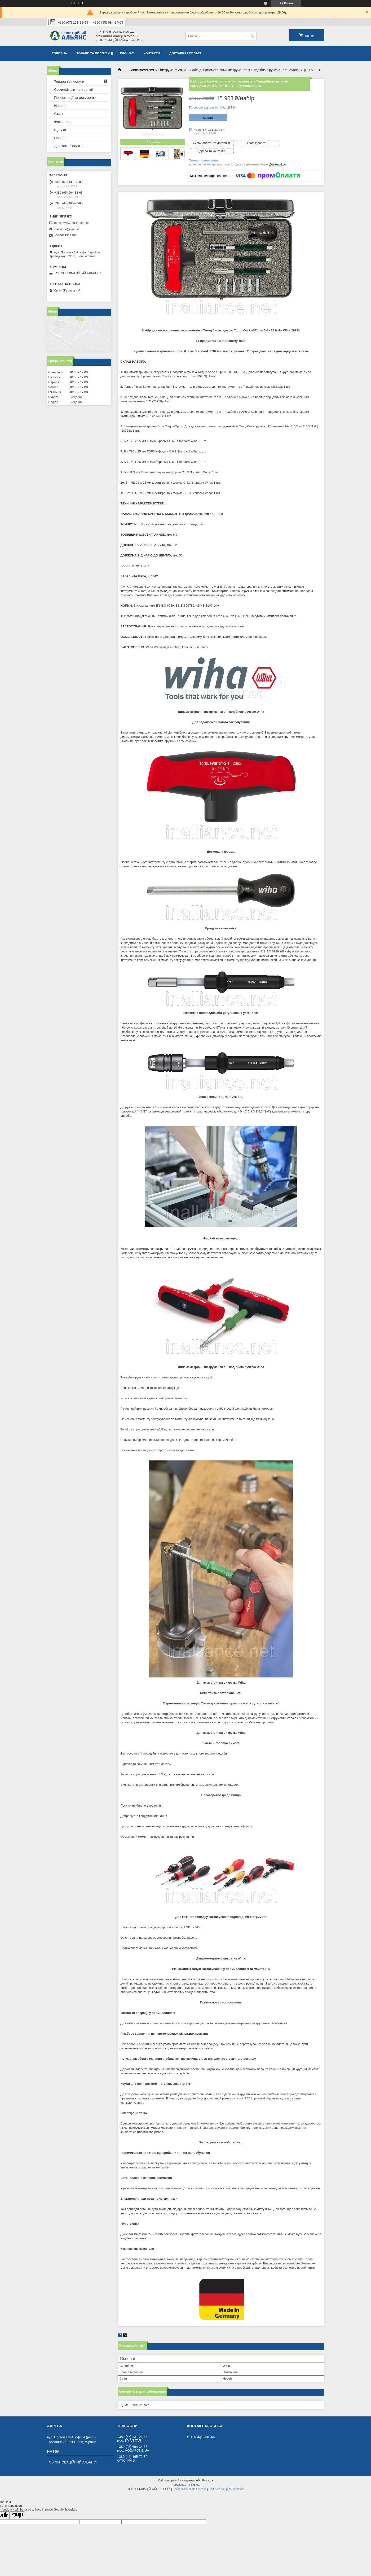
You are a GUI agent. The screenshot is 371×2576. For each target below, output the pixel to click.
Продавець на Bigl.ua (185, 2476)
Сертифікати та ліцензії (73, 89)
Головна (59, 53)
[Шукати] (252, 36)
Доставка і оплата (185, 53)
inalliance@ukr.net (66, 229)
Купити (208, 117)
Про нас (127, 53)
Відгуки (60, 130)
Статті (59, 114)
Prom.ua (207, 2472)
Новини (60, 106)
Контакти (152, 53)
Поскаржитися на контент (189, 2481)
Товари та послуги (93, 53)
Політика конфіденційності (226, 2481)
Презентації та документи (75, 98)
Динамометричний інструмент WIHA (158, 70)
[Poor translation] (17, 2507)
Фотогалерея (64, 122)
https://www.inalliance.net (71, 223)
